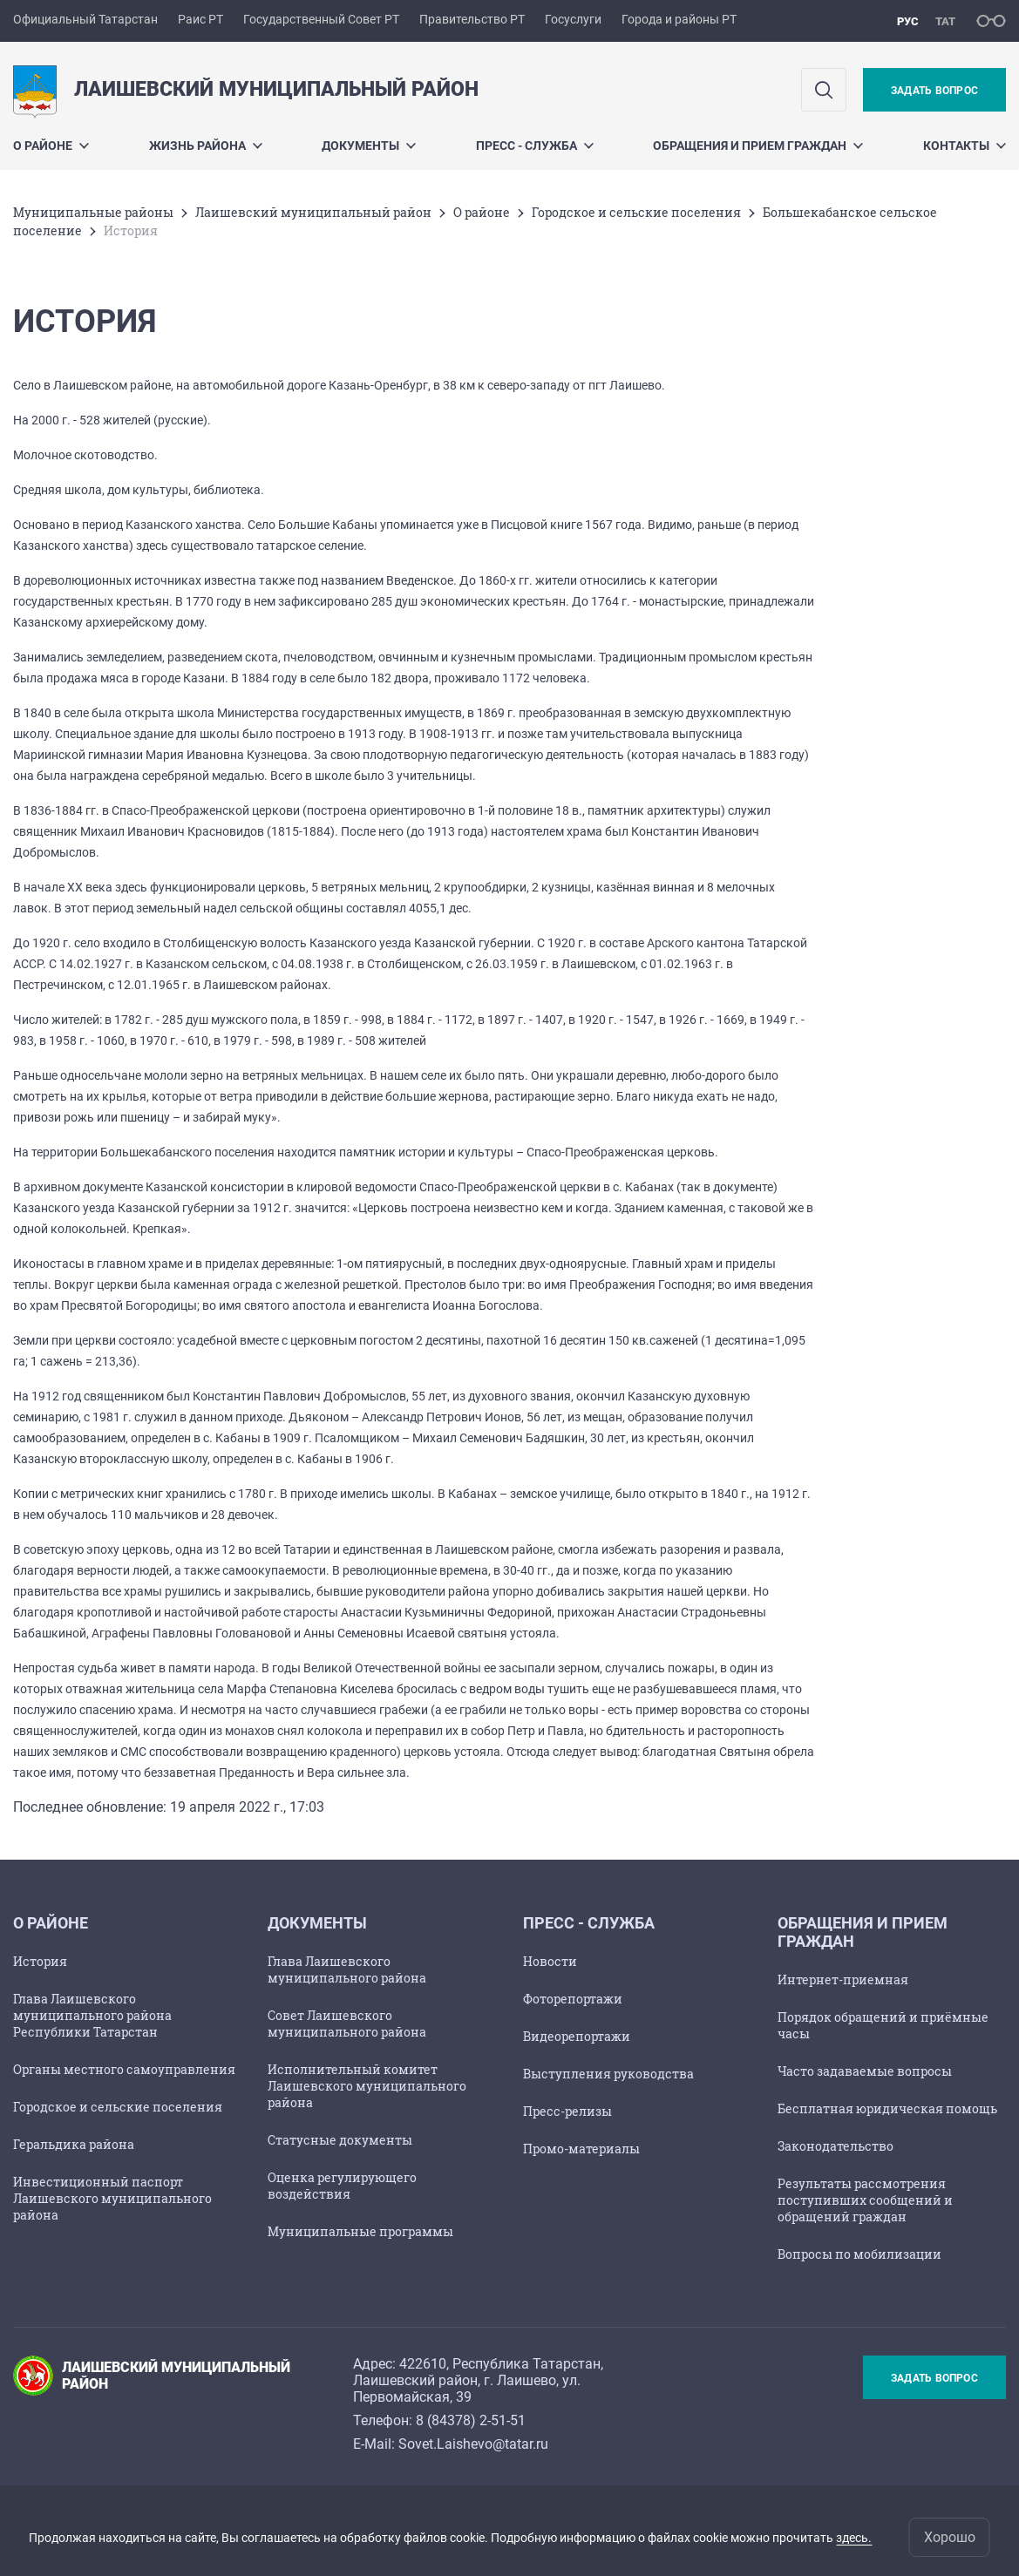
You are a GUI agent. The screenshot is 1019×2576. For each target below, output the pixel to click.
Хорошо (949, 2537)
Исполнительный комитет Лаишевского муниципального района (367, 2086)
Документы (369, 146)
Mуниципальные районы (93, 212)
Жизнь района (205, 146)
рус (908, 21)
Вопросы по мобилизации (859, 2254)
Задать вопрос (934, 91)
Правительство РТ (472, 19)
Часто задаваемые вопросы (865, 2071)
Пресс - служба (535, 146)
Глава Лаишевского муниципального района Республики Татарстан (92, 2015)
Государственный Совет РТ (321, 19)
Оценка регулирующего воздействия (342, 2185)
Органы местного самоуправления (124, 2069)
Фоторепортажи (572, 1998)
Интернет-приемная (843, 1979)
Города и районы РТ (679, 19)
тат (945, 21)
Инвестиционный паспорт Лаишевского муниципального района (112, 2198)
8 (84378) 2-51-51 (471, 2420)
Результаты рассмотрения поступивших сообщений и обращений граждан (865, 2200)
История (40, 1961)
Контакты (964, 146)
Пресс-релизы (567, 2111)
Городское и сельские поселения (636, 212)
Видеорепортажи (576, 2036)
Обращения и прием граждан (758, 146)
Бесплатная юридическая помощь (887, 2108)
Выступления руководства (608, 2073)
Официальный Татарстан (85, 19)
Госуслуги (573, 19)
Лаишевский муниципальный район (313, 212)
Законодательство (835, 2146)
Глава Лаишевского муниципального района (347, 1969)
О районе (51, 146)
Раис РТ (200, 19)
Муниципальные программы (360, 2231)
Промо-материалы (581, 2148)
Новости (550, 1961)
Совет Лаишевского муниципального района (347, 2023)
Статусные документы (340, 2140)
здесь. (854, 2538)
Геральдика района (73, 2144)
